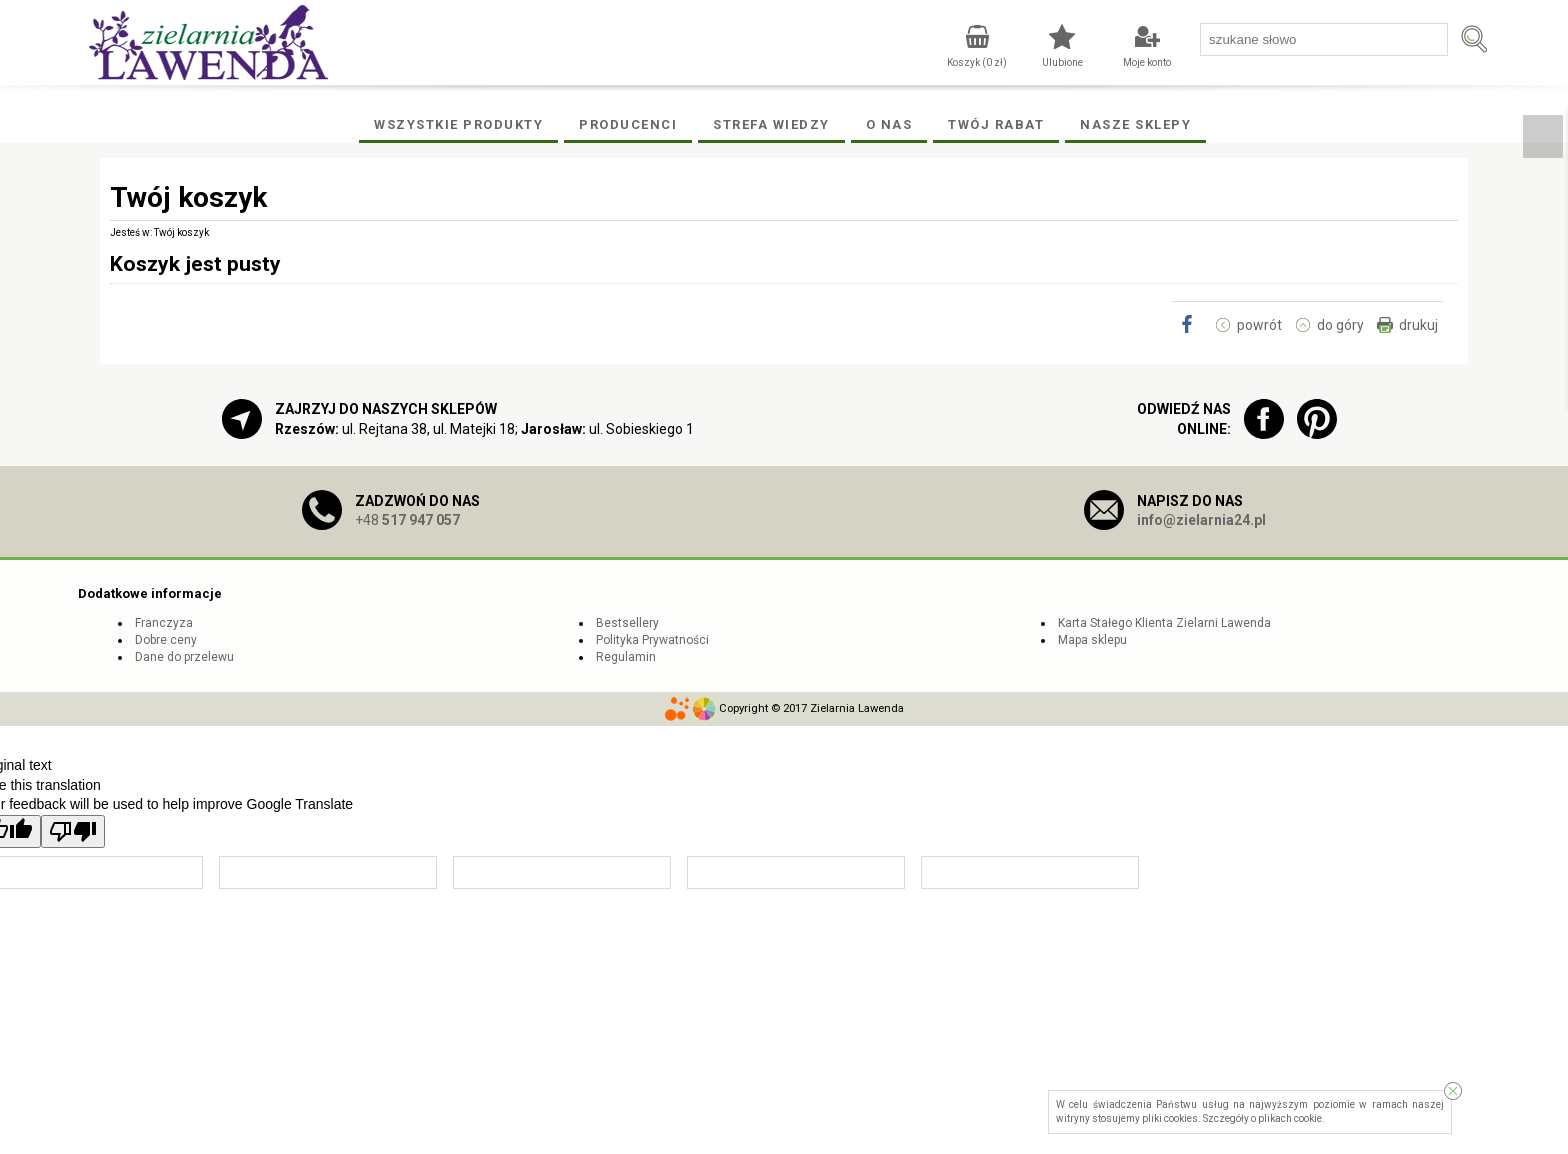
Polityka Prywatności (652, 640)
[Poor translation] (73, 831)
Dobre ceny (166, 640)
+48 (407, 520)
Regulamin (626, 657)
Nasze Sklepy (1135, 124)
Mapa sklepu (1092, 640)
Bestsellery (627, 623)
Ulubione (1062, 62)
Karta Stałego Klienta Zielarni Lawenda (1164, 623)
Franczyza (164, 623)
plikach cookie (1290, 1118)
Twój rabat (996, 124)
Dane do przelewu (184, 657)
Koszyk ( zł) (977, 62)
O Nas (889, 124)
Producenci (628, 124)
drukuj (1418, 325)
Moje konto (1147, 62)
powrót (1259, 325)
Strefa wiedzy (771, 124)
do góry (1340, 325)
